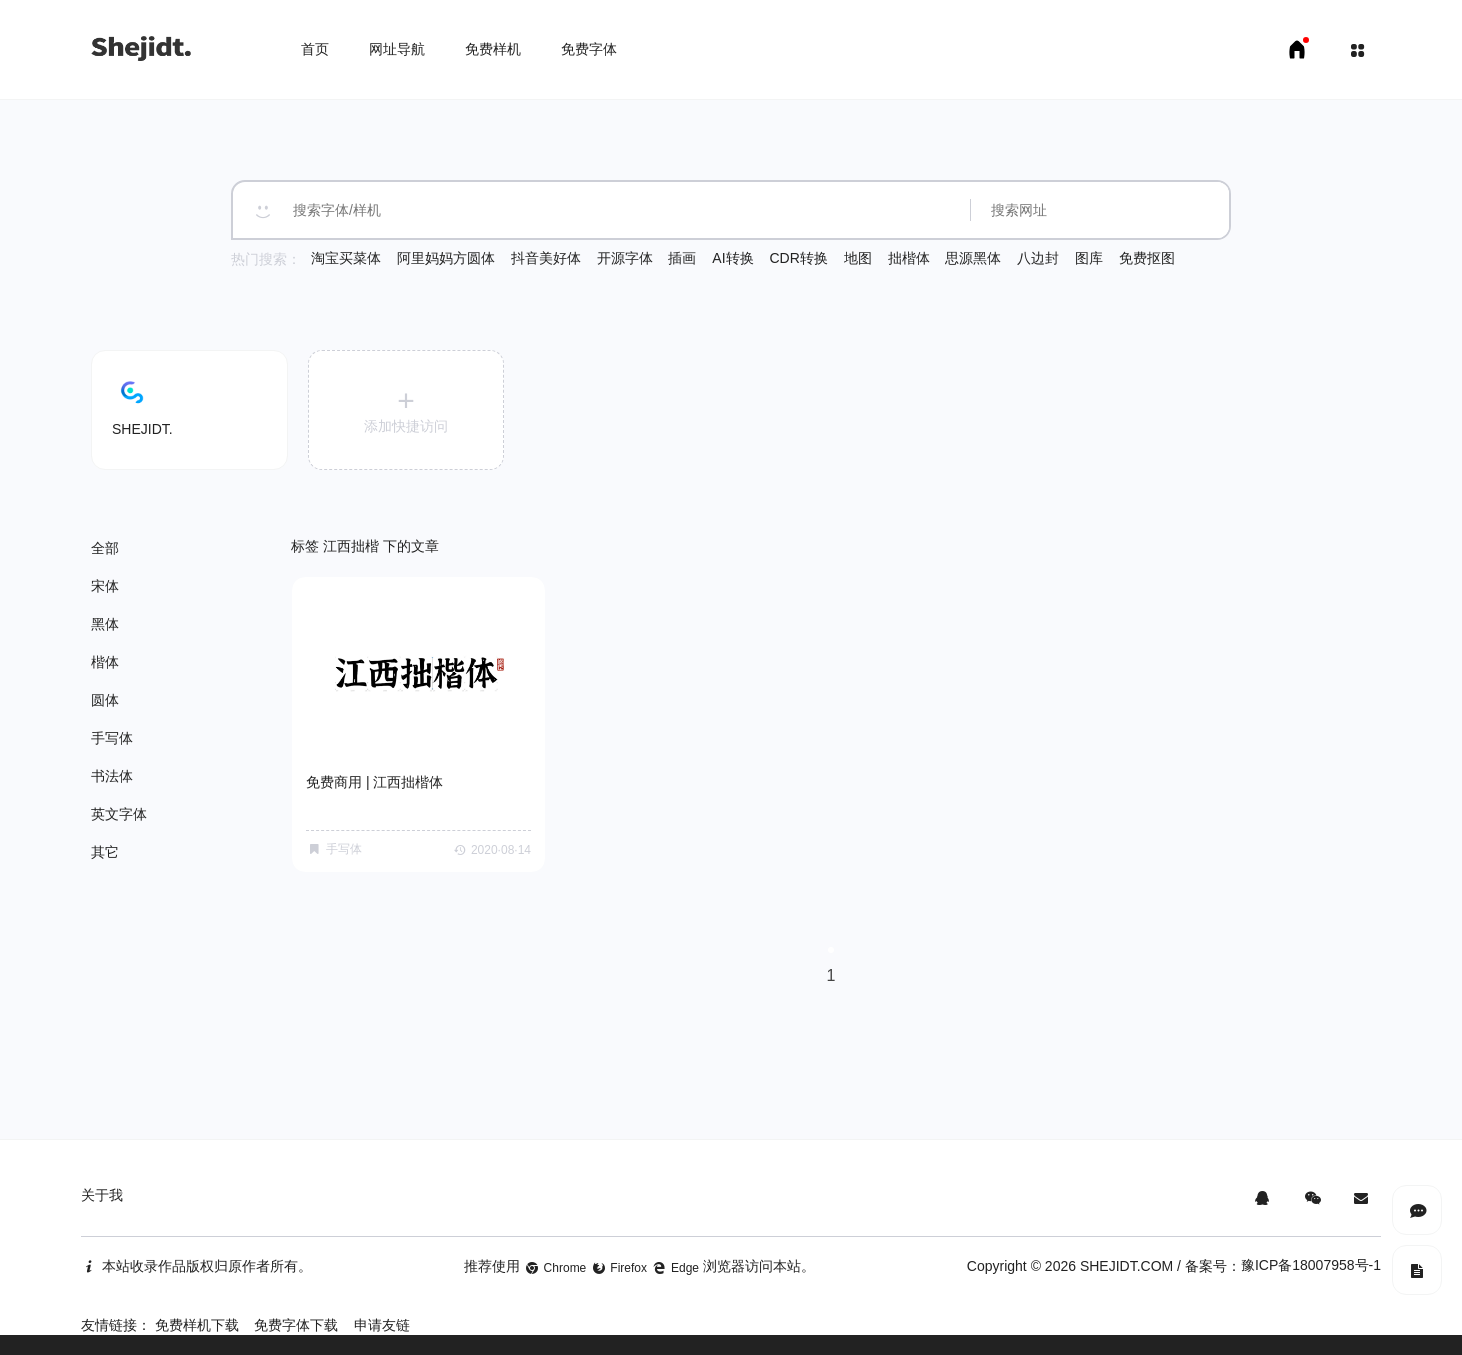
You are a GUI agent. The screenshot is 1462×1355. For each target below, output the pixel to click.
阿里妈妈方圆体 (446, 258)
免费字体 (589, 49)
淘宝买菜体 (346, 258)
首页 (315, 49)
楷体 (105, 662)
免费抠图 (1147, 258)
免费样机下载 (197, 1325)
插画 (682, 258)
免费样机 (493, 49)
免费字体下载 (296, 1325)
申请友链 (382, 1325)
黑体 (105, 624)
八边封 (1038, 258)
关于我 (102, 1195)
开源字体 (625, 258)
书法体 (112, 776)
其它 (105, 852)
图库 (1089, 258)
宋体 (105, 586)
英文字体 (119, 814)
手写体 (112, 738)
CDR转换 (798, 258)
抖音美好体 (546, 258)
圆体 (105, 700)
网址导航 (397, 49)
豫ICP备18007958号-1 (1311, 1265)
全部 (105, 548)
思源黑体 (973, 258)
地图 (858, 258)
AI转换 (732, 258)
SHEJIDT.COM (1126, 1266)
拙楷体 (909, 258)
